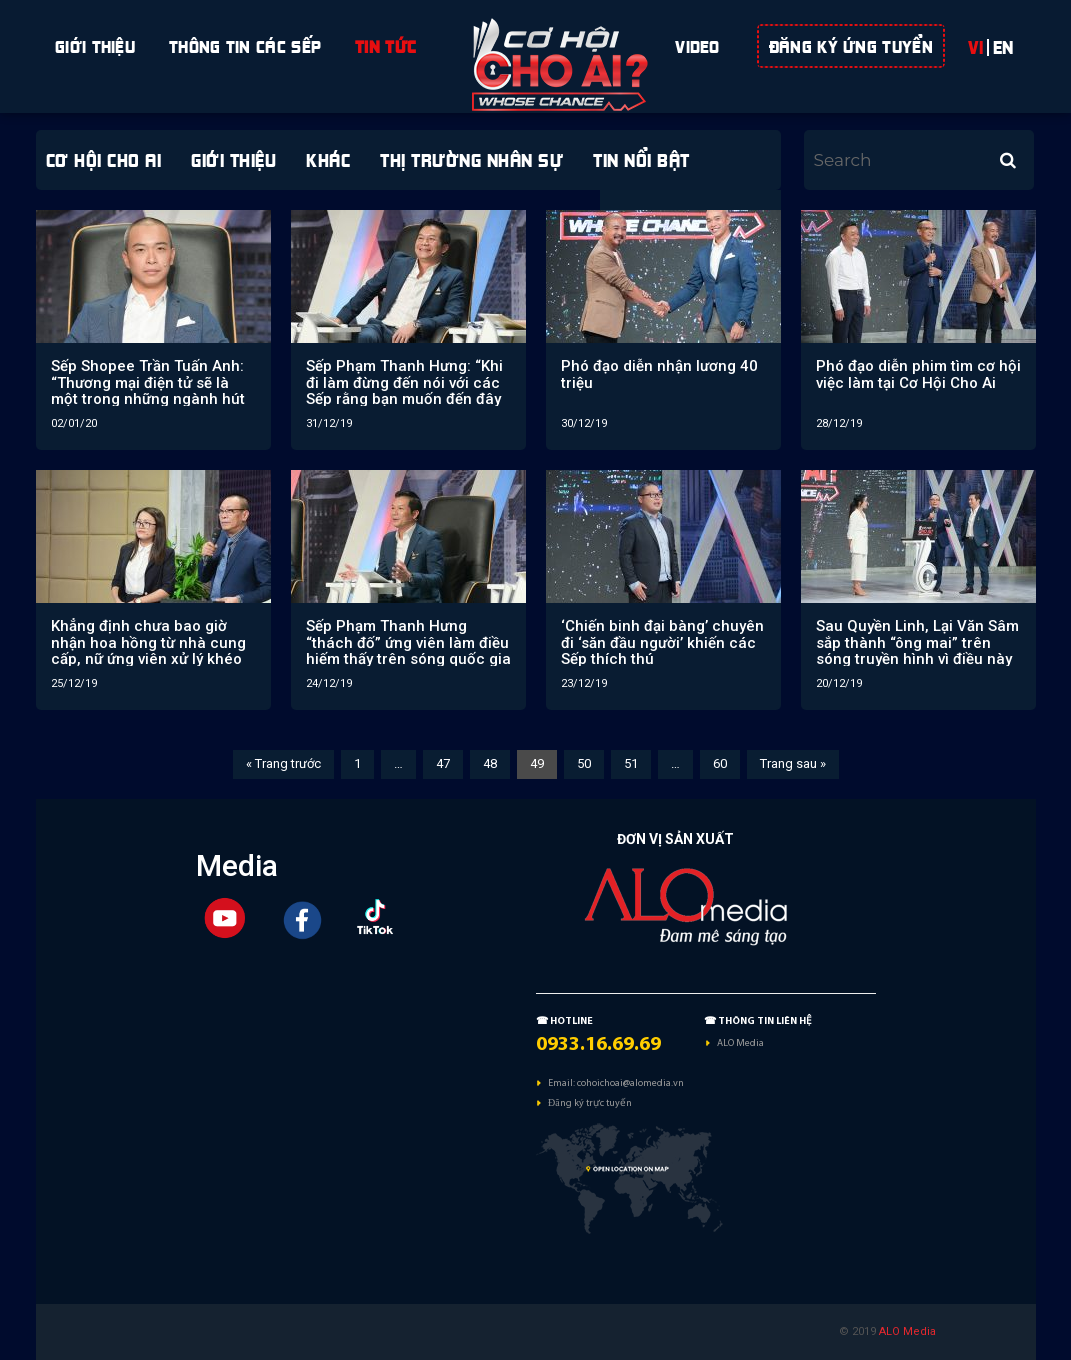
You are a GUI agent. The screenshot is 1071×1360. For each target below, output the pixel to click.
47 (443, 763)
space (536, 44)
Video (697, 44)
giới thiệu (233, 157)
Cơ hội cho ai (104, 157)
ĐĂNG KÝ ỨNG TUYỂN (851, 44)
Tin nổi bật (641, 157)
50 (584, 763)
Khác (328, 157)
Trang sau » (793, 763)
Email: (561, 1082)
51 (631, 763)
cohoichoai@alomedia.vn (630, 1082)
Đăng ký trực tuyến (590, 1102)
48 (490, 763)
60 (720, 763)
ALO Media (740, 1042)
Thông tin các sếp (245, 44)
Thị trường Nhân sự (471, 157)
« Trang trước (283, 763)
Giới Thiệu (95, 44)
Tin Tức (385, 44)
